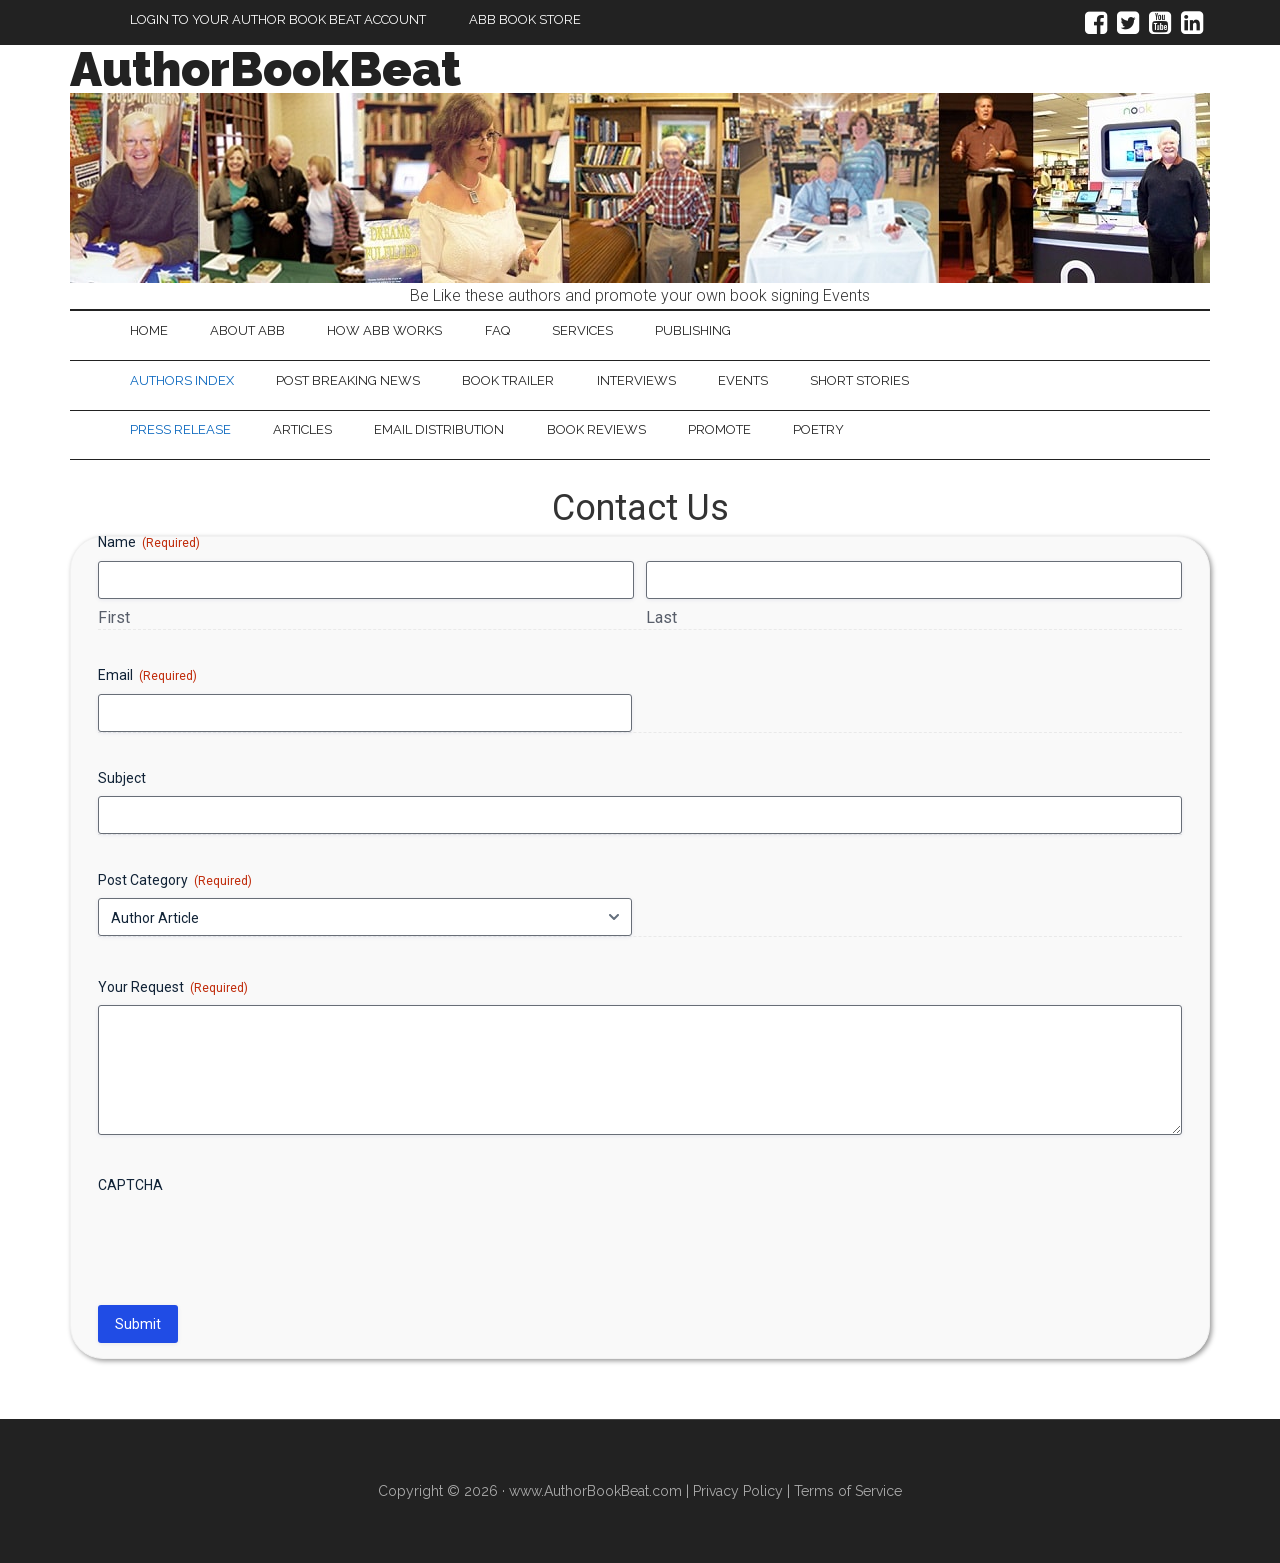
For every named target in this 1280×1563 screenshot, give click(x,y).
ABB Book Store (525, 19)
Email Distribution (441, 430)
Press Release (180, 430)
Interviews (638, 380)
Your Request (173, 988)
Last (661, 617)
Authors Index (182, 380)
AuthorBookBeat (265, 69)
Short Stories (863, 380)
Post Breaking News (349, 380)
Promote (722, 430)
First (114, 617)
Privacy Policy (738, 1492)
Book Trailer (510, 380)
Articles (303, 430)
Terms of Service (848, 1492)
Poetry (822, 430)
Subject (122, 778)
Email (147, 677)
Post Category (175, 881)
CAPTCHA (130, 1186)
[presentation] (250, 1243)
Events (746, 380)
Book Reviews (598, 430)
